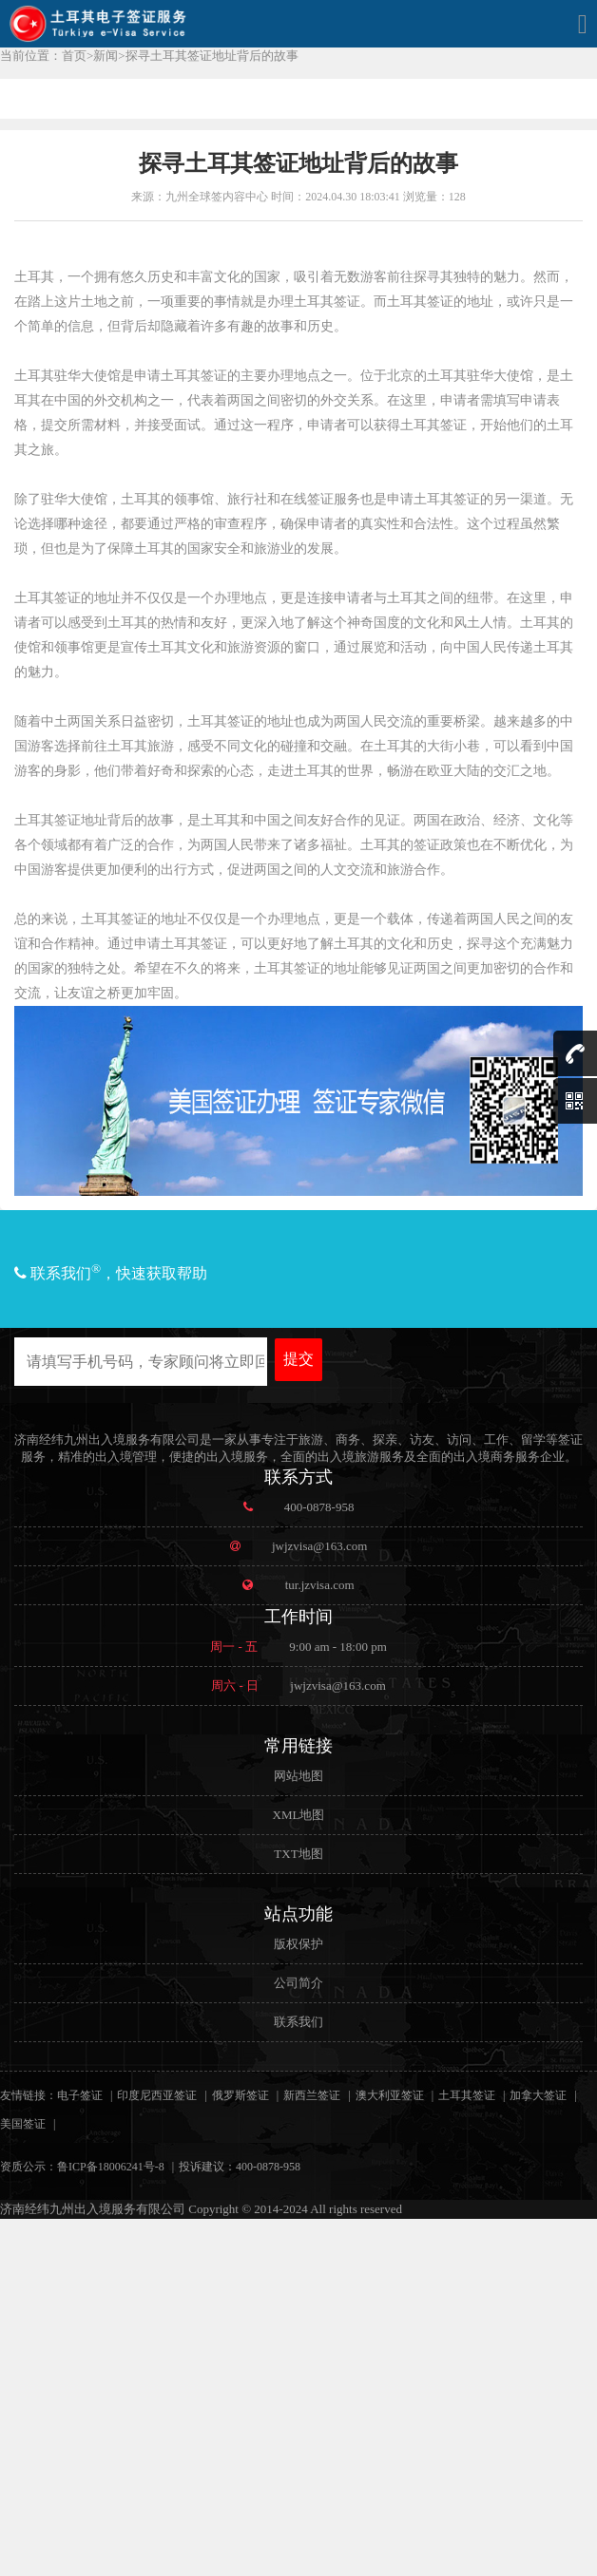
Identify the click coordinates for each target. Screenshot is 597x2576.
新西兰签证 (311, 2095)
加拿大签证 (538, 2095)
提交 (298, 1359)
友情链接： (28, 2095)
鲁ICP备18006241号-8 (110, 2166)
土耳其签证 (466, 2095)
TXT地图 (298, 1854)
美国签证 (23, 2124)
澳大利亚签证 (390, 2095)
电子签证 (80, 2095)
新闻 (105, 55)
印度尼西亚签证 (157, 2095)
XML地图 (299, 1815)
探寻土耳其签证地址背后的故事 (211, 55)
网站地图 (298, 1776)
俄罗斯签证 (240, 2095)
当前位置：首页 (43, 55)
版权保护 (298, 1944)
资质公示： (28, 2166)
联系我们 (298, 2022)
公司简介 (298, 1983)
